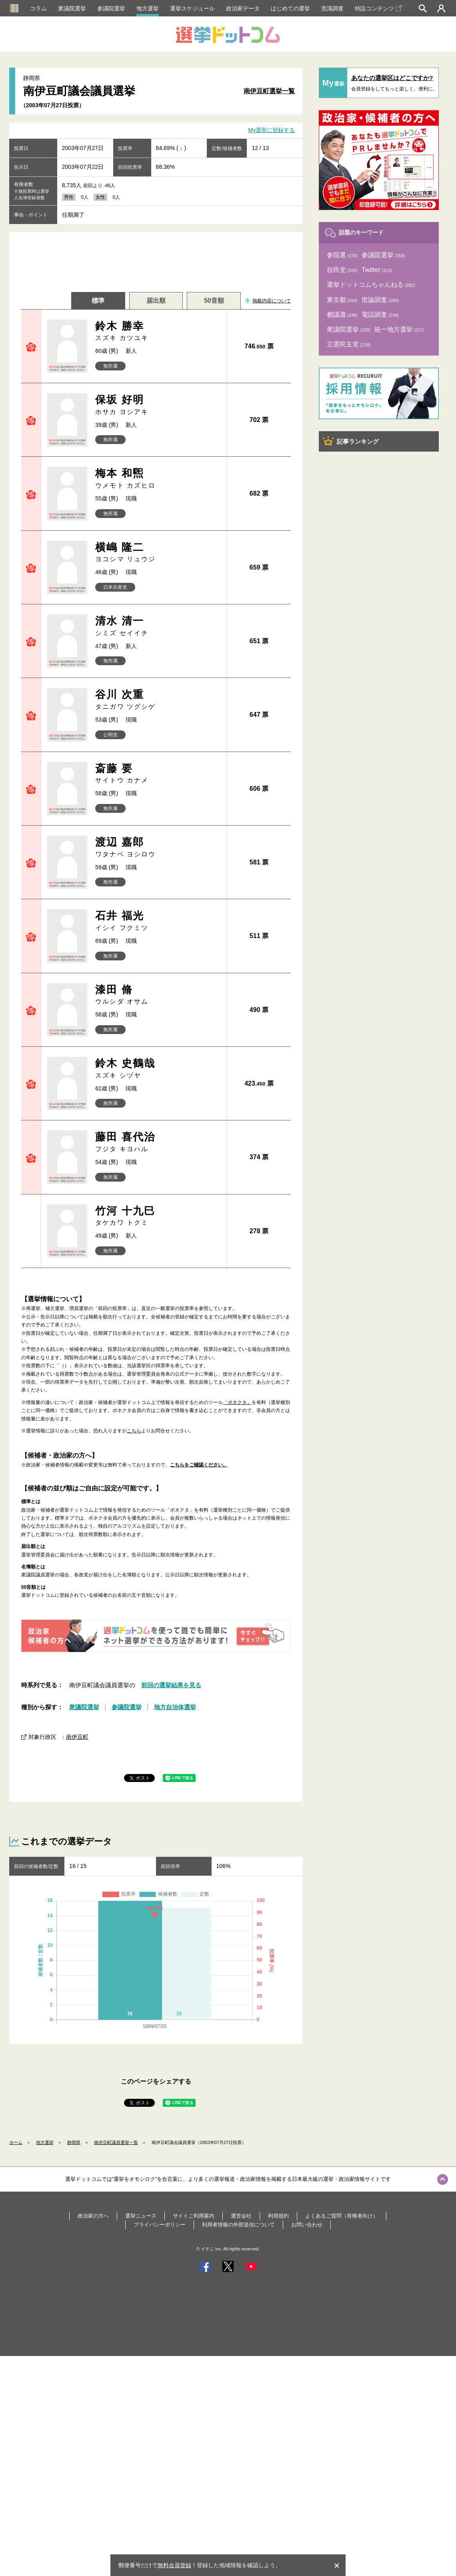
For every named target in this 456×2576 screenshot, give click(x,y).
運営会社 (241, 2216)
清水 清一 (157, 626)
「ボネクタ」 (237, 1402)
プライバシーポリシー (160, 2225)
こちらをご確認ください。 (199, 1465)
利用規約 (278, 2216)
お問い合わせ (306, 2225)
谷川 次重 (157, 699)
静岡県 (73, 2142)
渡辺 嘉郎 (157, 847)
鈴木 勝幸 (157, 331)
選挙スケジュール (192, 8)
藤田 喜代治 (157, 1142)
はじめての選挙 (290, 8)
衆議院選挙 (72, 8)
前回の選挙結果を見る (171, 1685)
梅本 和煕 (157, 478)
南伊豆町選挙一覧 (269, 91)
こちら (134, 1431)
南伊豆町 (77, 1737)
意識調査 (332, 8)
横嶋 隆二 (157, 552)
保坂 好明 (157, 405)
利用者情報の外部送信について (238, 2225)
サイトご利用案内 (193, 2216)
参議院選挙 (111, 8)
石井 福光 (157, 921)
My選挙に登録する (271, 130)
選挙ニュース (140, 2216)
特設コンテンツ (378, 8)
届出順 (156, 300)
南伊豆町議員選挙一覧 (116, 2142)
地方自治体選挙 (175, 1707)
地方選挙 (147, 8)
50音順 (214, 300)
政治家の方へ (93, 2216)
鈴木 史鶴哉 (157, 1068)
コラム (38, 8)
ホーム (15, 2142)
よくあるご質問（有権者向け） (341, 2216)
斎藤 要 (157, 773)
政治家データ (243, 8)
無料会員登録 (174, 2565)
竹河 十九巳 (157, 1216)
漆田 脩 (157, 995)
